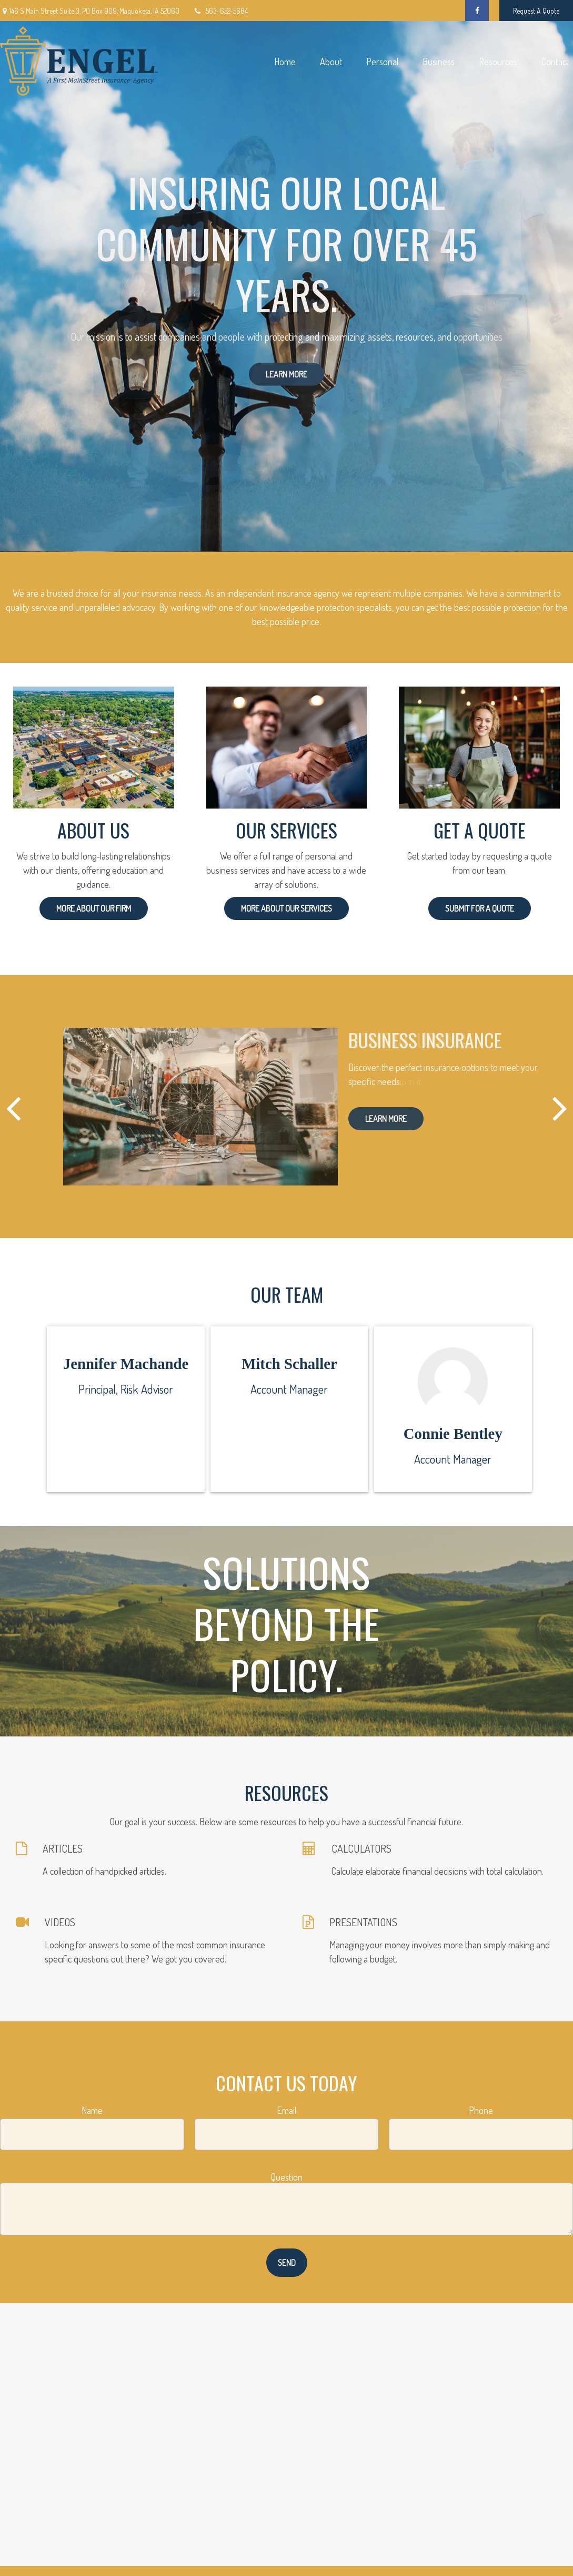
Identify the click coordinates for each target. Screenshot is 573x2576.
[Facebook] (477, 10)
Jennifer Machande (126, 1363)
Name (92, 2110)
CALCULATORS (361, 1848)
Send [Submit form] (287, 2262)
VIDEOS (60, 1922)
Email (286, 2110)
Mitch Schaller (289, 1363)
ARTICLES (63, 1848)
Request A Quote (536, 10)
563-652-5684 (220, 10)
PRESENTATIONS (363, 1922)
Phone (481, 2110)
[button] (284, 61)
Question (287, 2177)
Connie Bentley (453, 1433)
